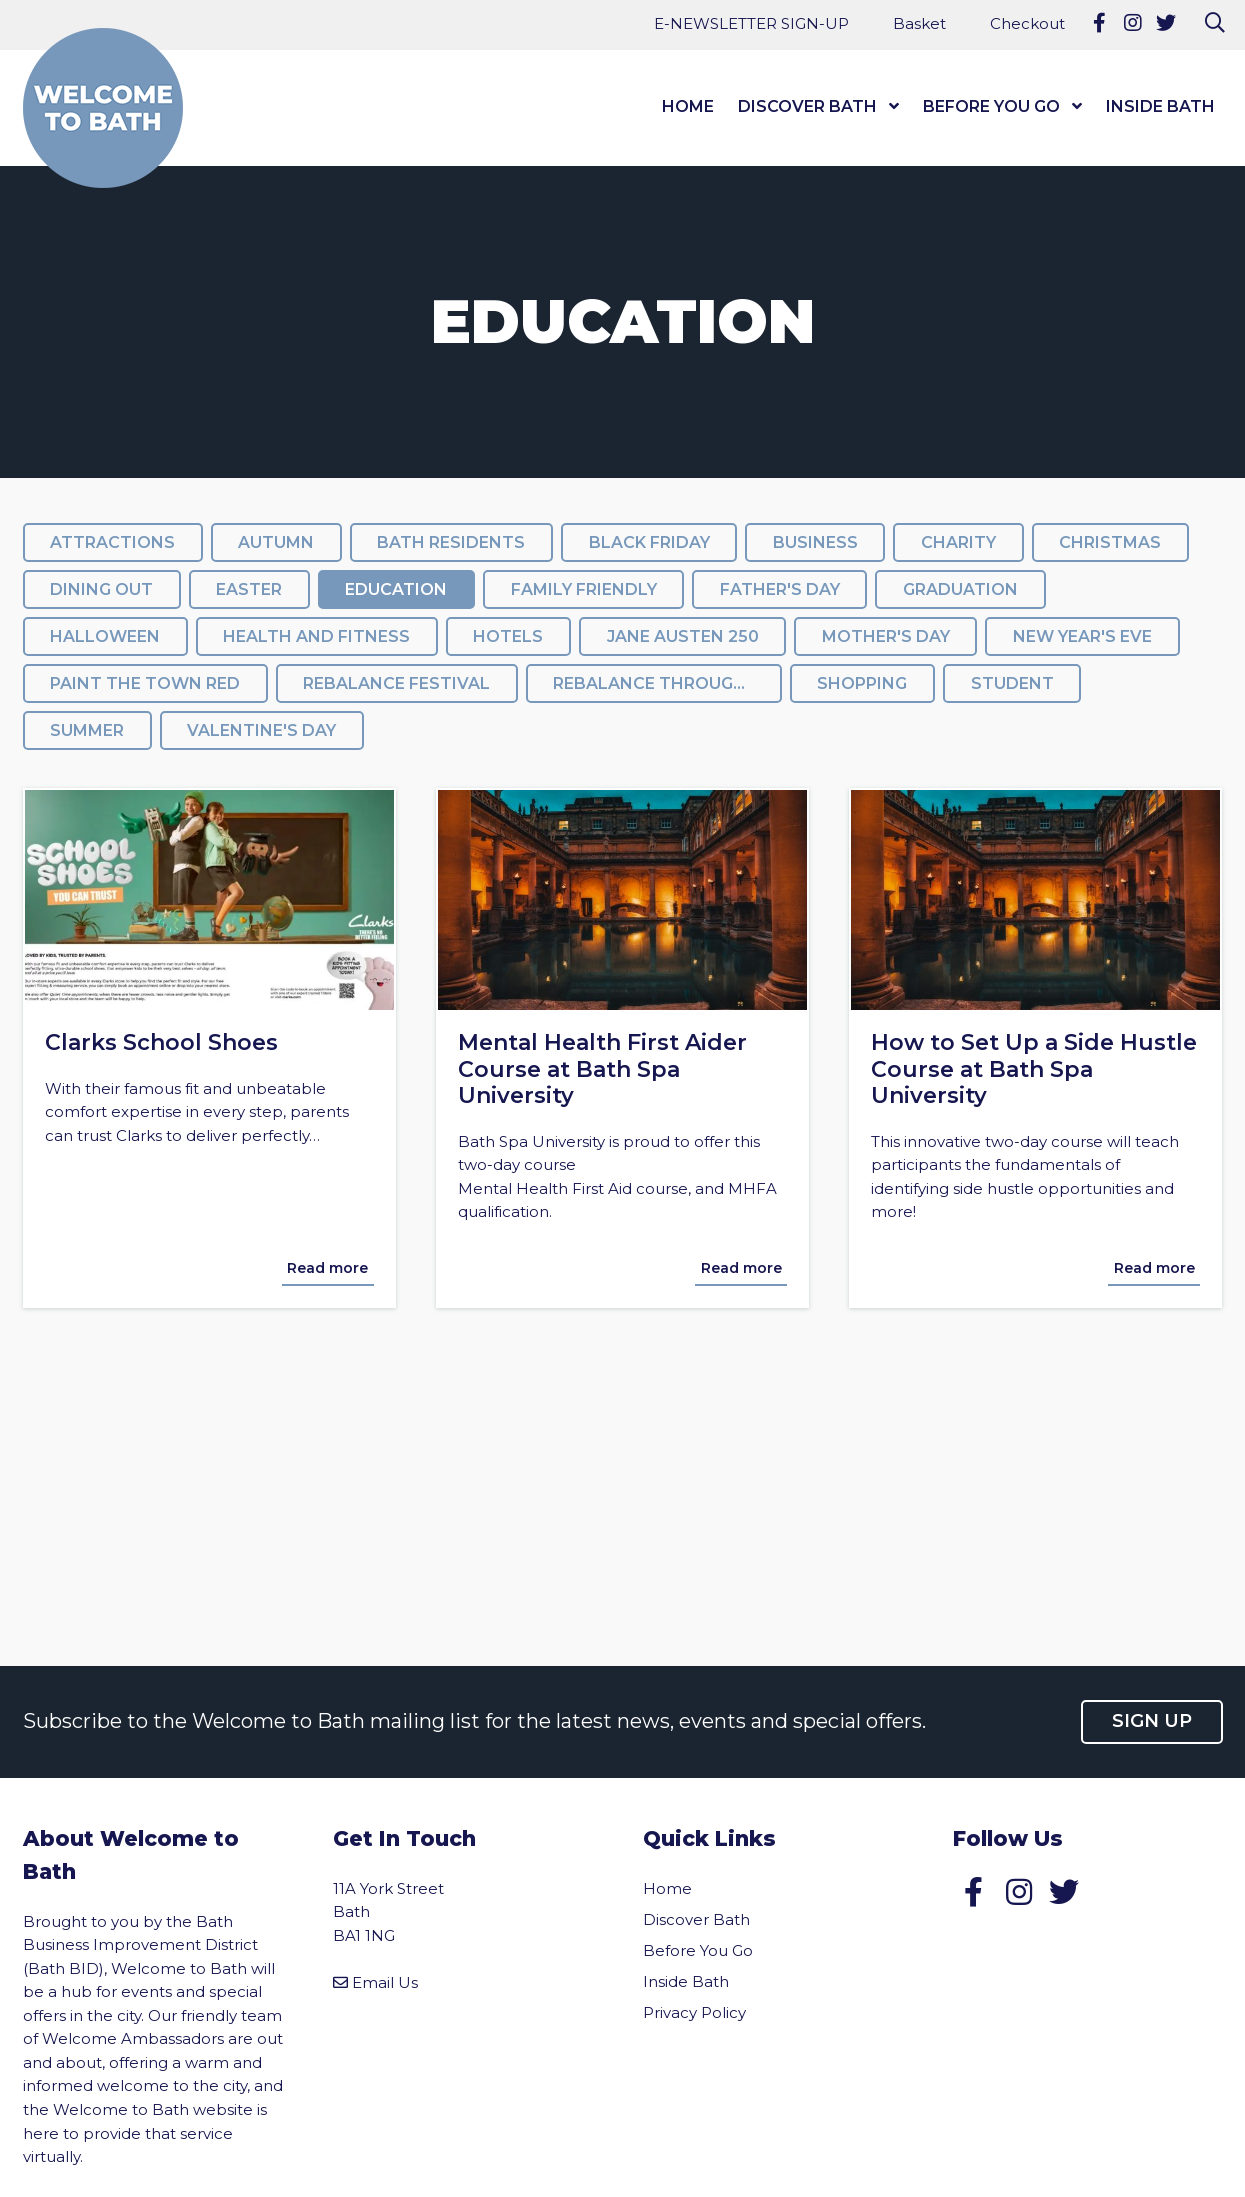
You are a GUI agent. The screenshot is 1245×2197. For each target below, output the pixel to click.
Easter (249, 589)
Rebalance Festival (396, 683)
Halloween (105, 636)
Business (815, 542)
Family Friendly (584, 589)
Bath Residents (451, 542)
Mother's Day (886, 636)
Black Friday (649, 542)
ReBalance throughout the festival (667, 683)
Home (688, 106)
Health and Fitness (316, 636)
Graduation (960, 589)
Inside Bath (1160, 106)
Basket (919, 23)
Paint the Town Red (145, 683)
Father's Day (780, 589)
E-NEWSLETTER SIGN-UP (751, 23)
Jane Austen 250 (683, 636)
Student (1012, 683)
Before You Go (991, 106)
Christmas (1110, 542)
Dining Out (101, 589)
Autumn (276, 542)
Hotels (508, 636)
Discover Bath (807, 106)
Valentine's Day (261, 730)
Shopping (862, 683)
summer (87, 730)
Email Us (385, 1982)
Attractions (112, 542)
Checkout (1027, 23)
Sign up (1152, 1721)
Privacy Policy (694, 2012)
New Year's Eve (1082, 636)
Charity (958, 542)
